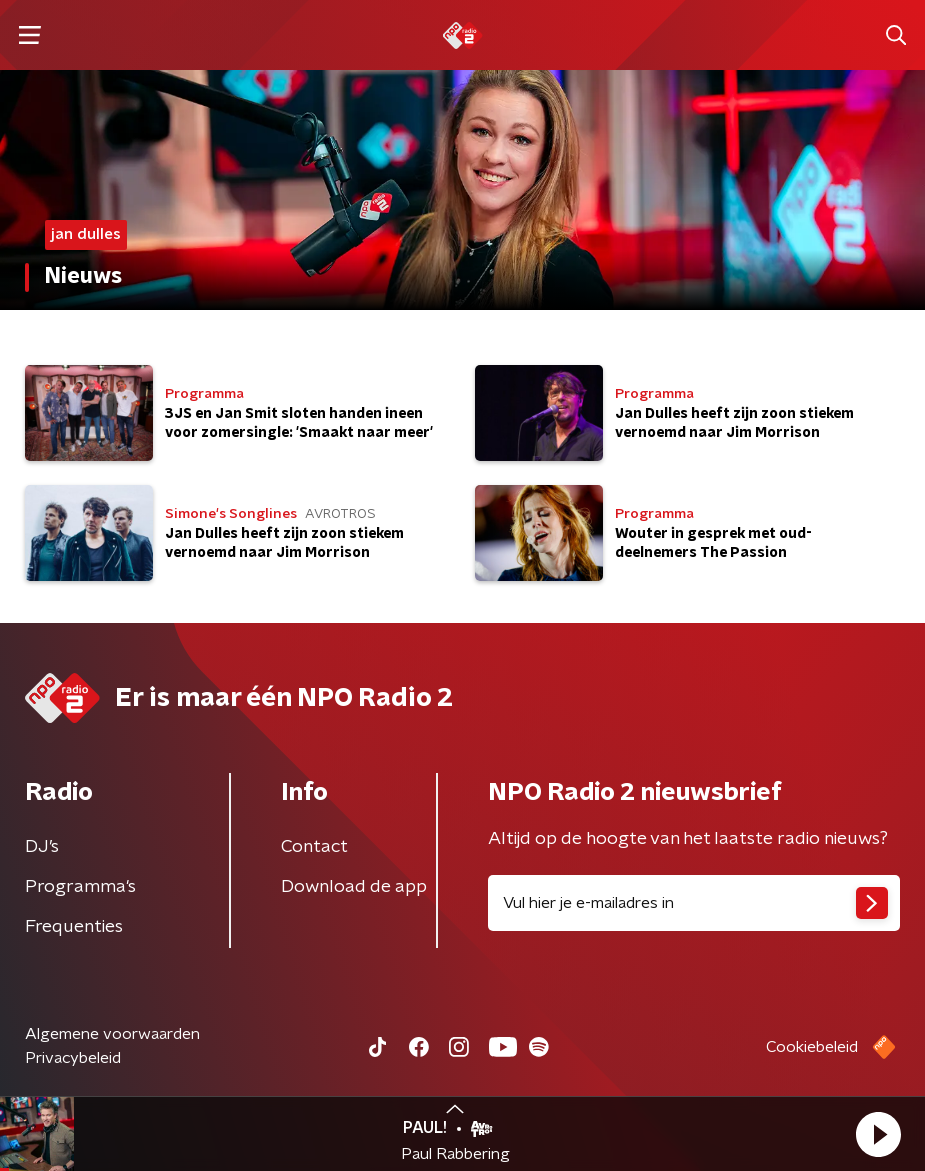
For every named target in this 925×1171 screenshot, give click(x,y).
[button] (878, 1134)
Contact (314, 847)
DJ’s (42, 847)
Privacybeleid (73, 1058)
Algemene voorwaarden (112, 1034)
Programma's (80, 887)
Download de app (354, 887)
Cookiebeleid (812, 1047)
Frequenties (74, 927)
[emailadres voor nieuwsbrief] (694, 903)
